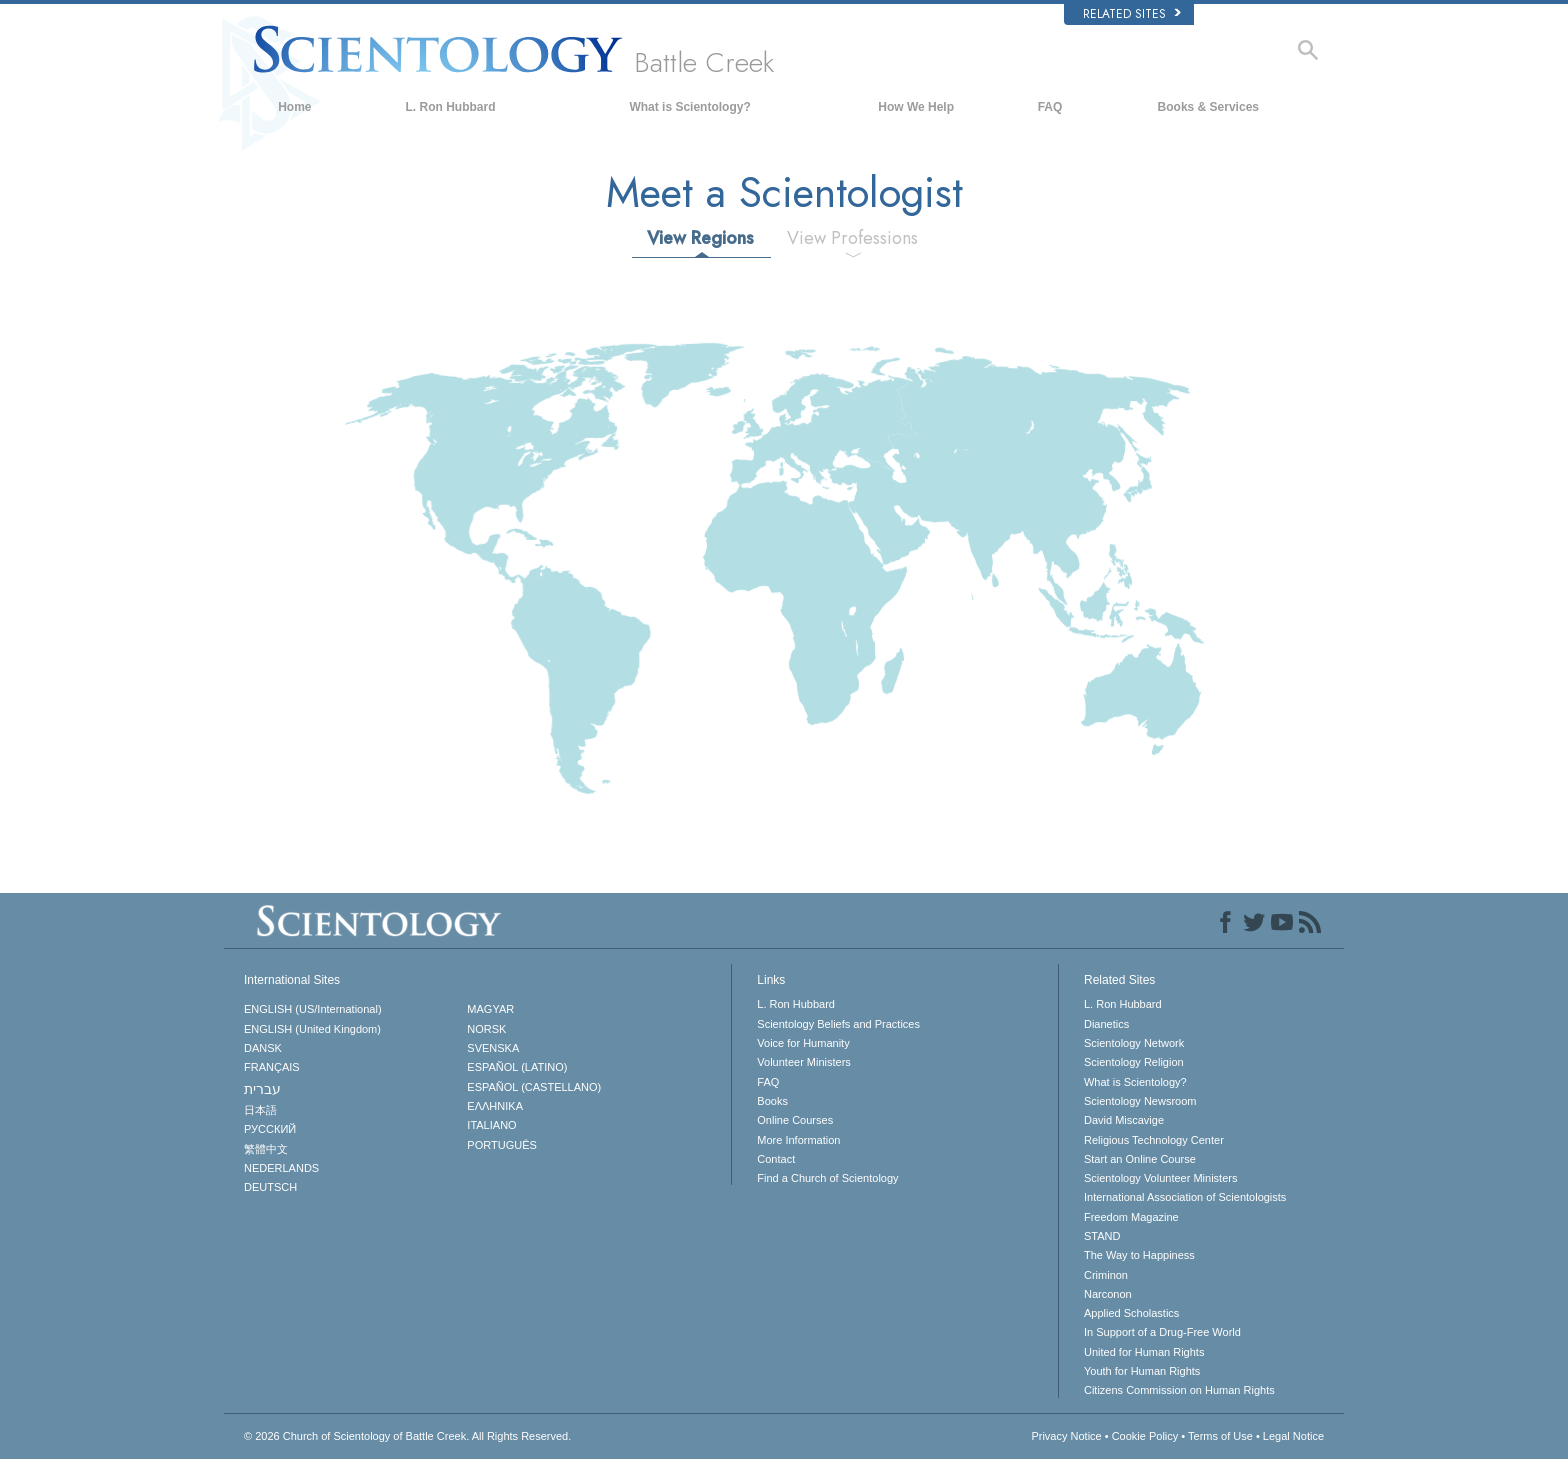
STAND (1102, 1236)
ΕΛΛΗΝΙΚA (495, 1106)
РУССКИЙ (270, 1129)
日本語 (260, 1110)
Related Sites (1132, 14)
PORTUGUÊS (501, 1145)
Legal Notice (1293, 1436)
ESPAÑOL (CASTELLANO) (534, 1087)
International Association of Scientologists (1185, 1197)
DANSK (263, 1048)
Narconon (1108, 1294)
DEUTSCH (270, 1187)
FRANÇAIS (272, 1067)
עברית (262, 1089)
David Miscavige (1124, 1120)
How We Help (916, 107)
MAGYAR (490, 1009)
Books (772, 1101)
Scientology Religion (1134, 1062)
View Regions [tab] (700, 238)
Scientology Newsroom (1140, 1101)
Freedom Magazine (1131, 1217)
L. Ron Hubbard (451, 107)
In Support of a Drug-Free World (1162, 1332)
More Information (798, 1140)
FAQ (1050, 107)
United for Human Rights (1144, 1352)
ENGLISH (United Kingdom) (312, 1029)
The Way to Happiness (1139, 1255)
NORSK (486, 1029)
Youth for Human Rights (1142, 1371)
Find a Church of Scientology (827, 1178)
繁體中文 (266, 1149)
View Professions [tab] (852, 238)
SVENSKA (493, 1048)
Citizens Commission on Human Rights (1179, 1390)
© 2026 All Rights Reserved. (407, 1436)
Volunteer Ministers (804, 1062)
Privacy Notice (1066, 1436)
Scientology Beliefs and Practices (838, 1024)
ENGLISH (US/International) (313, 1009)
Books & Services (1208, 107)
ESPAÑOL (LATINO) (517, 1067)
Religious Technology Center (1154, 1140)
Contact (776, 1159)
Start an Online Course (1140, 1159)
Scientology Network (1134, 1043)
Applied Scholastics (1131, 1313)
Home (294, 107)
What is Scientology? (689, 107)
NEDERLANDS (281, 1168)
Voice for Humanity (803, 1043)
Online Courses (795, 1120)
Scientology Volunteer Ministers (1160, 1178)
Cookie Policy (1145, 1436)
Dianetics (1106, 1024)
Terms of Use (1220, 1436)
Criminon (1106, 1275)
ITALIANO (491, 1125)
